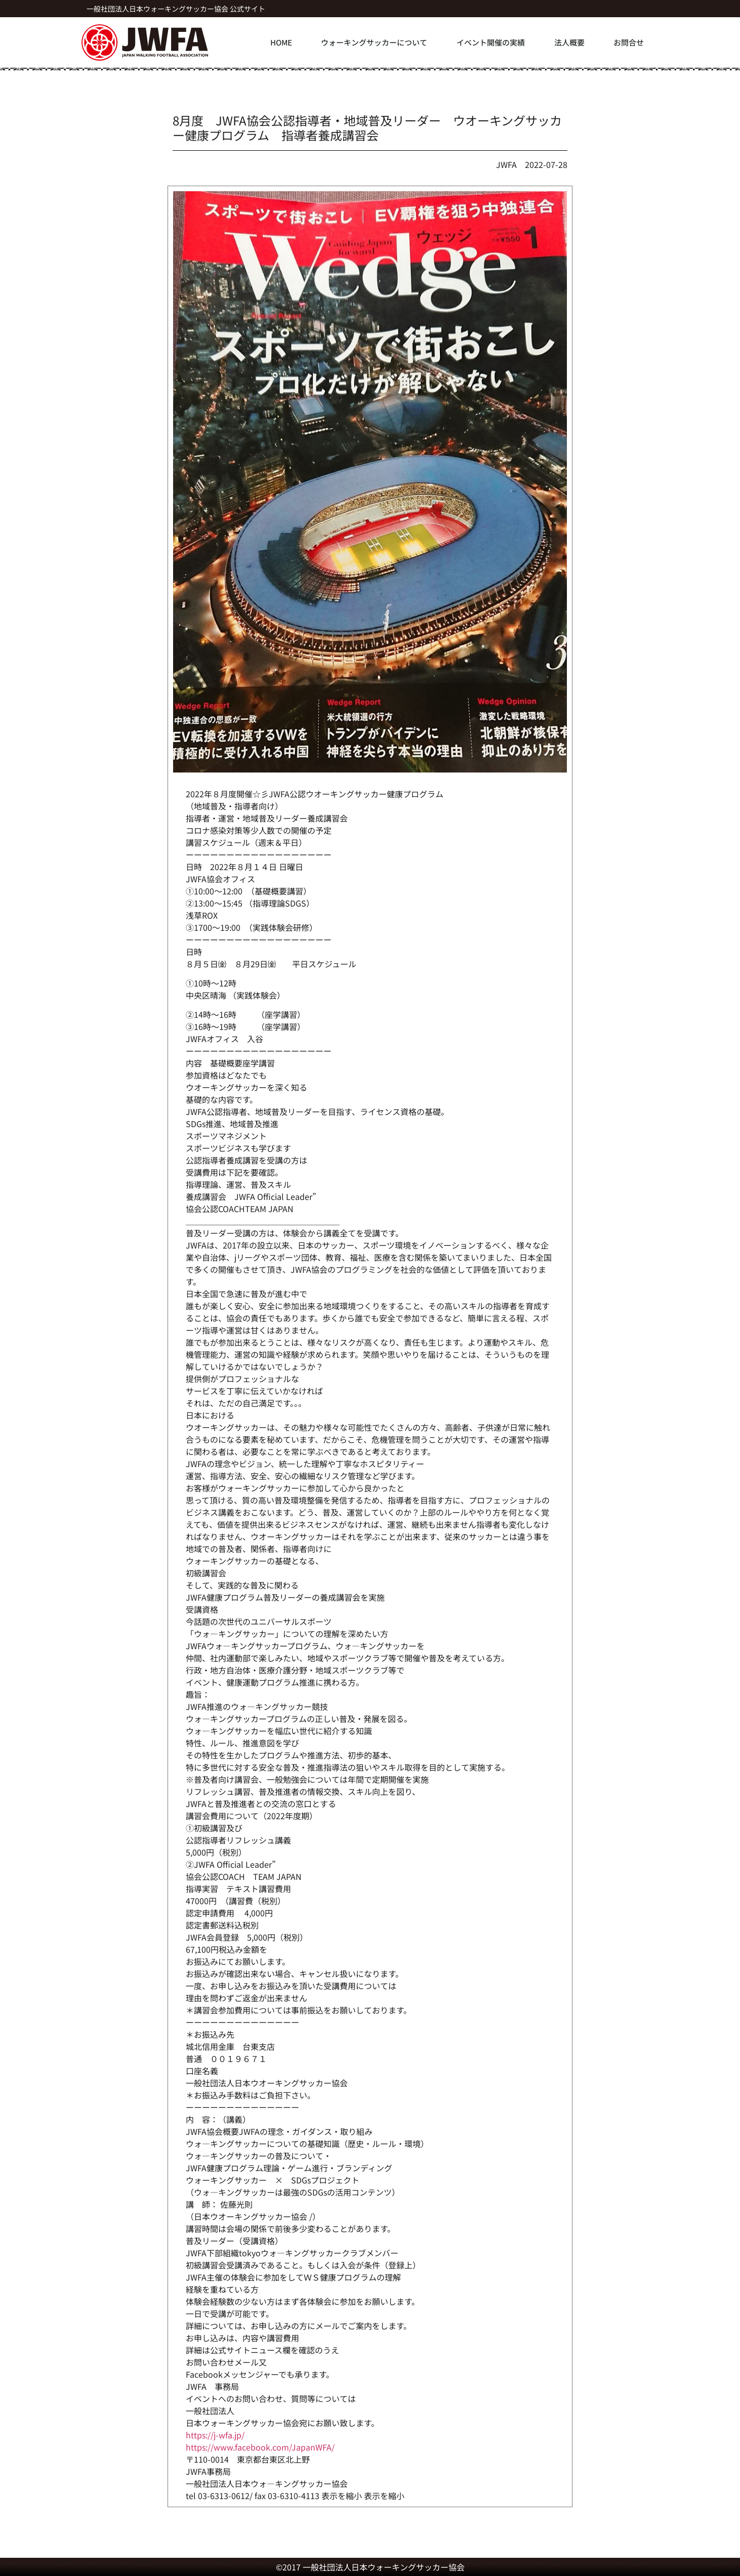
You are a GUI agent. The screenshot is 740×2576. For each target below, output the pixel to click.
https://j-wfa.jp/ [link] (215, 2435)
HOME (281, 42)
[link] (260, 2447)
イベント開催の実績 (491, 42)
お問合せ (628, 42)
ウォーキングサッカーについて (374, 42)
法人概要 (569, 42)
